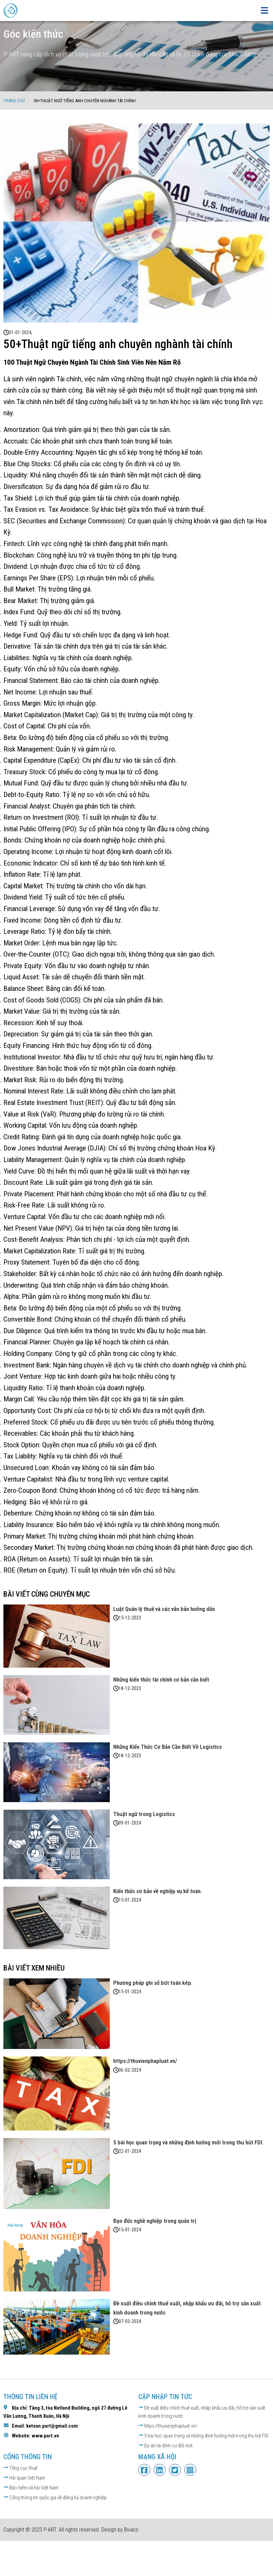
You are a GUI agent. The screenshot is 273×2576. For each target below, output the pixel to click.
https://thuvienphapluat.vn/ (167, 2426)
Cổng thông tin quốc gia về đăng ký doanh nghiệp (55, 2498)
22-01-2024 (130, 2151)
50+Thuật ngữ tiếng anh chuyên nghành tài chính (85, 100)
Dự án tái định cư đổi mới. (166, 2446)
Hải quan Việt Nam (24, 2478)
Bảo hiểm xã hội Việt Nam (30, 2488)
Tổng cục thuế (20, 2468)
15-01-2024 (130, 1900)
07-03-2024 (130, 2321)
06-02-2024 (130, 2070)
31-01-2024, (20, 332)
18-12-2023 (130, 1688)
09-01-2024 (130, 1823)
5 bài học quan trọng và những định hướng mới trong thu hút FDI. (204, 2436)
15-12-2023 (130, 1618)
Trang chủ (14, 100)
